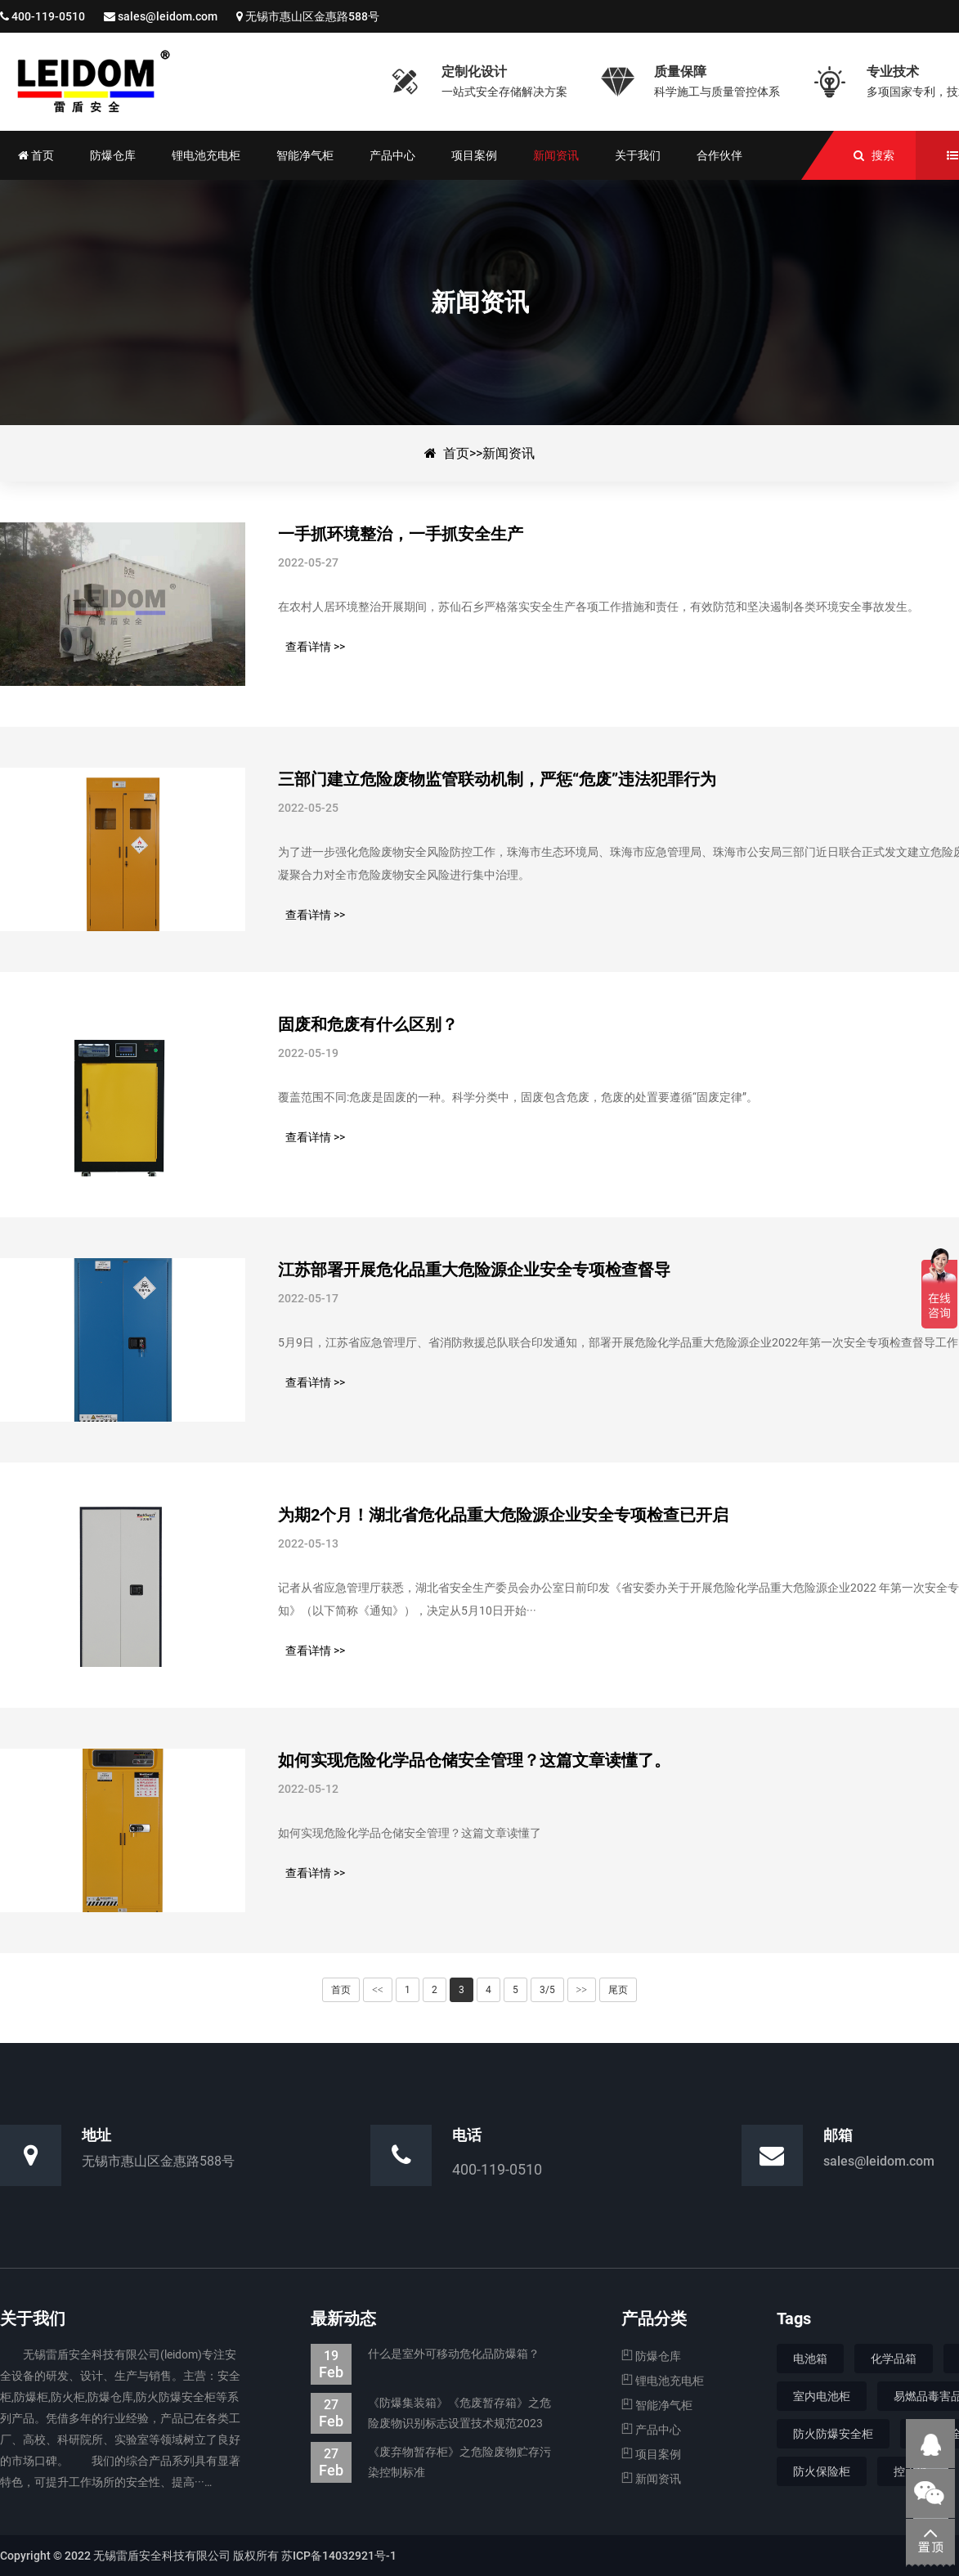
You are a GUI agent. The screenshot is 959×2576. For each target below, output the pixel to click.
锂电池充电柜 (662, 2380)
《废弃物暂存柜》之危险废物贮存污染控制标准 (431, 2462)
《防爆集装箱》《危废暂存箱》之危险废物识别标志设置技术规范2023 (431, 2413)
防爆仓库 (651, 2356)
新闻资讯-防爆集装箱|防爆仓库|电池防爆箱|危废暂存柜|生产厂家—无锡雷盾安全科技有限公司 (184, 81)
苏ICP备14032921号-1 (339, 2555)
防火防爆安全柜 (833, 2433)
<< (377, 1990)
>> (582, 1990)
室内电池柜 (821, 2396)
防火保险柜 (821, 2471)
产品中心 (651, 2429)
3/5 (547, 1990)
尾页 (618, 1990)
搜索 (883, 155)
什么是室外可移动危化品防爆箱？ (425, 2354)
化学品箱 (893, 2358)
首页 (456, 453)
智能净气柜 (656, 2405)
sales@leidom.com (167, 16)
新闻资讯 (508, 453)
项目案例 (651, 2454)
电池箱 (810, 2358)
